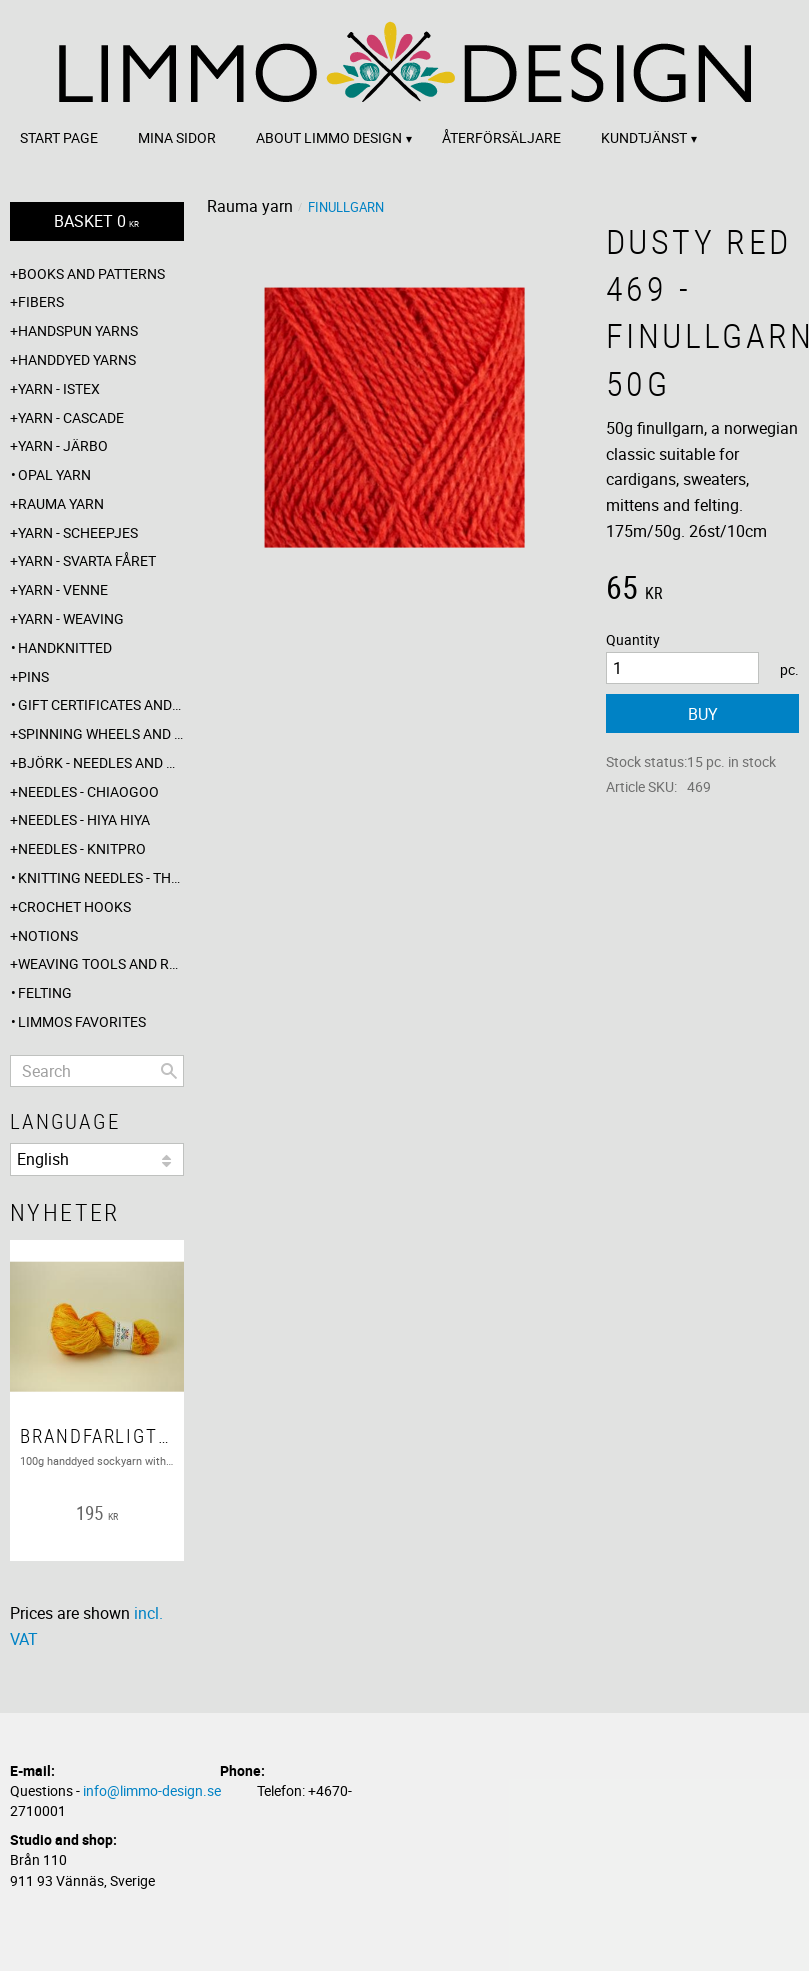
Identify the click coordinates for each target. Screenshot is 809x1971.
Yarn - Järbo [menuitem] (63, 445)
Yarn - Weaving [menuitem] (71, 618)
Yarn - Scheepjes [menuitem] (78, 532)
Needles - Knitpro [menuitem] (82, 848)
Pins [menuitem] (33, 676)
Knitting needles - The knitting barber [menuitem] (101, 877)
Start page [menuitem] (59, 137)
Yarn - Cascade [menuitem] (71, 417)
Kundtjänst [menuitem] (644, 137)
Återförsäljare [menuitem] (501, 137)
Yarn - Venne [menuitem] (63, 589)
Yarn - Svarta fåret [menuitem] (87, 560)
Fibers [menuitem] (41, 301)
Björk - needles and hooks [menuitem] (101, 762)
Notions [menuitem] (48, 935)
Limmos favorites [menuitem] (82, 1021)
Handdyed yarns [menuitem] (77, 359)
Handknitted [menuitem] (65, 647)
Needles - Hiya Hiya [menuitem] (84, 819)
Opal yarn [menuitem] (54, 474)
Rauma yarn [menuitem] (61, 503)
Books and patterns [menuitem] (91, 273)
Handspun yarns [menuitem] (78, 330)
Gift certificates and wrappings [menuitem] (101, 704)
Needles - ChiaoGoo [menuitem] (88, 791)
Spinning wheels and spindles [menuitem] (101, 733)
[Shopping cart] (97, 221)
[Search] (169, 1071)
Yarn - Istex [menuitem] (59, 388)
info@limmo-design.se (152, 1790)
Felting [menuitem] (45, 992)
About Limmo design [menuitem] (329, 137)
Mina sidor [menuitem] (177, 137)
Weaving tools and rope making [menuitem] (101, 963)
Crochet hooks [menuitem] (74, 906)
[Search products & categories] (97, 1071)
